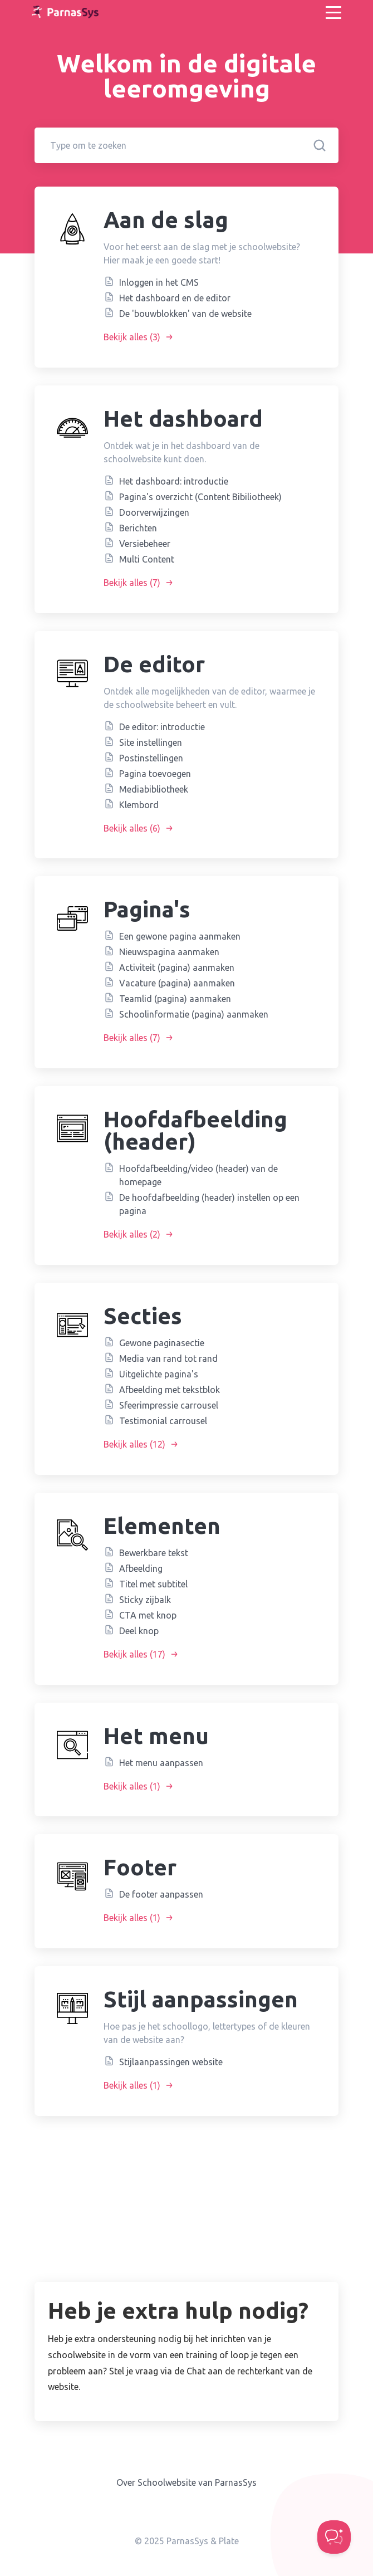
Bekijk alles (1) (139, 1786)
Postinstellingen (151, 758)
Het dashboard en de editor (174, 298)
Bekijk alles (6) (139, 828)
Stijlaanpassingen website (171, 2062)
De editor (154, 664)
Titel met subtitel (153, 1584)
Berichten (138, 528)
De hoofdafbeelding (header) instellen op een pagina (209, 1204)
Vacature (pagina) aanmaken (177, 983)
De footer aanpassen (161, 1894)
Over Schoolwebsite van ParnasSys (186, 2482)
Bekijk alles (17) (141, 1654)
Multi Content (146, 559)
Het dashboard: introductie (173, 481)
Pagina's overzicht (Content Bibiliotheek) (200, 497)
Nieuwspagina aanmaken (169, 952)
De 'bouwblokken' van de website (185, 314)
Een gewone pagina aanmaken (180, 936)
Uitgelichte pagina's (158, 1374)
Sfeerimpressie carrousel (168, 1405)
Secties (143, 1315)
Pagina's (147, 909)
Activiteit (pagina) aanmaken (176, 967)
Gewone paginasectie (161, 1343)
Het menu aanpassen (161, 1763)
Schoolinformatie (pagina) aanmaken (193, 1014)
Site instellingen (150, 742)
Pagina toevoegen (155, 774)
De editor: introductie (162, 727)
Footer (140, 1867)
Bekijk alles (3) (139, 337)
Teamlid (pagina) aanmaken (175, 999)
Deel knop (139, 1631)
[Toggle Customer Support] (334, 2537)
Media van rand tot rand (168, 1358)
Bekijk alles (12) (141, 1444)
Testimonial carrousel (163, 1421)
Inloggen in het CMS (159, 282)
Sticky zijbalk (145, 1600)
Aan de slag (166, 219)
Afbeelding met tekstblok (169, 1390)
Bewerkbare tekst (153, 1553)
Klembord (139, 805)
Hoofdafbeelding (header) (195, 1130)
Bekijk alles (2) (139, 1234)
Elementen (162, 1525)
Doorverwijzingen (154, 512)
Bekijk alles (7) (139, 583)
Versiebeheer (144, 544)
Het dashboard (183, 418)
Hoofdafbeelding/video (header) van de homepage (198, 1175)
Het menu (156, 1735)
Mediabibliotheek (153, 789)
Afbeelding (141, 1568)
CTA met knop (147, 1615)
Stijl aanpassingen (201, 1999)
